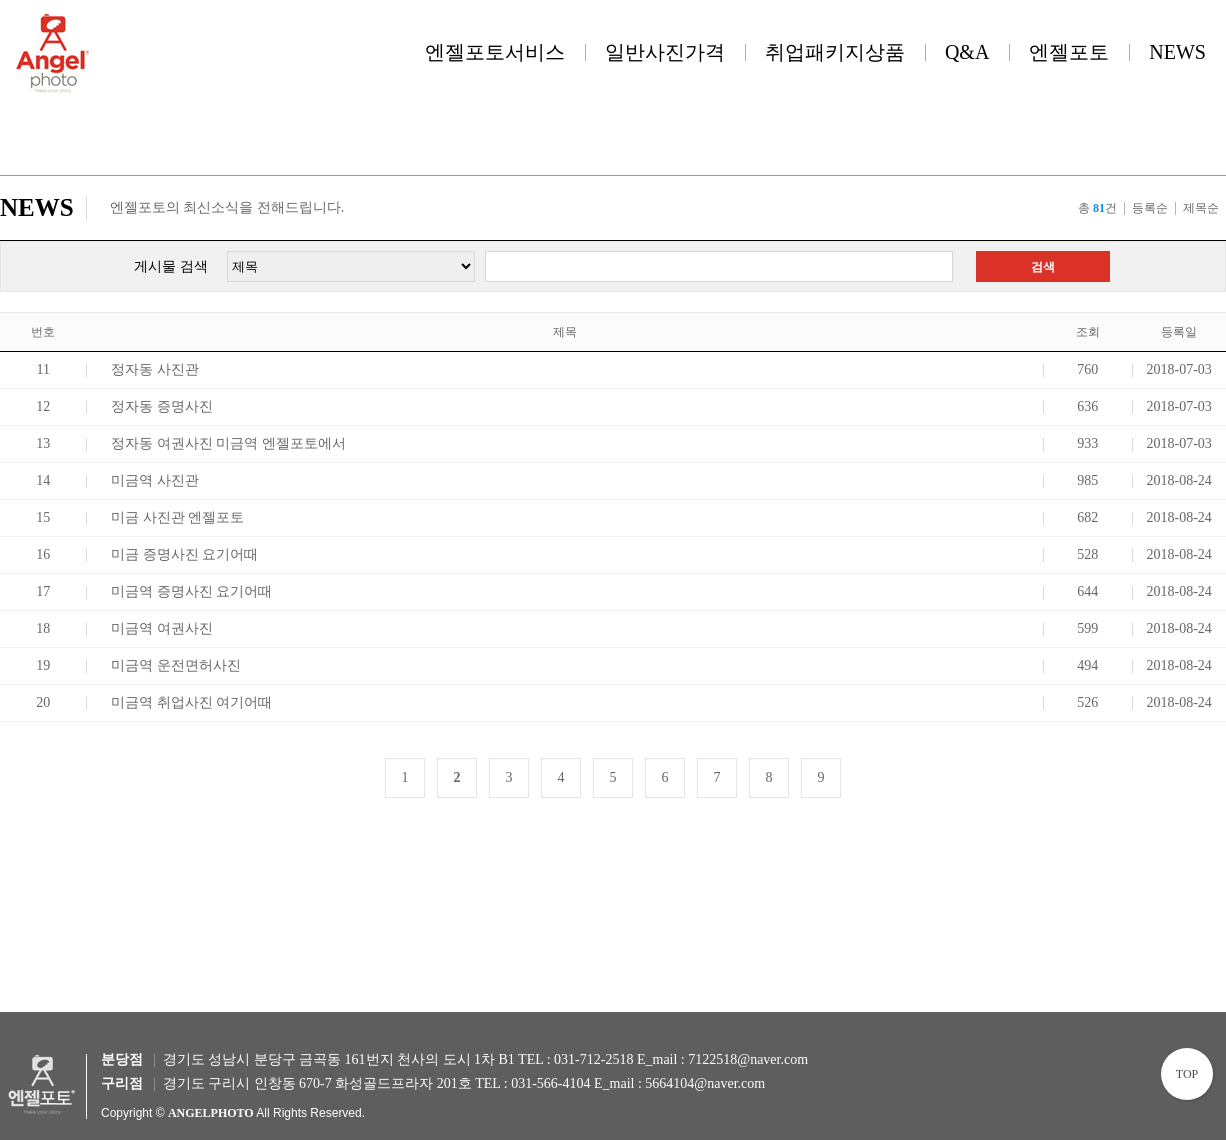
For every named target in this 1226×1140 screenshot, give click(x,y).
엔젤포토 (1069, 52)
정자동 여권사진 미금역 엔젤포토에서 (228, 443)
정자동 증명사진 (162, 406)
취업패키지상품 (835, 52)
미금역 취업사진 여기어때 (191, 702)
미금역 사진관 (155, 480)
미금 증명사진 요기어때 (184, 554)
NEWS (1177, 52)
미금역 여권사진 (162, 628)
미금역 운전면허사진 (176, 665)
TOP (1187, 1074)
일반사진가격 (665, 52)
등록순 (1150, 208)
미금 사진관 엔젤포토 (177, 517)
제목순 (1201, 208)
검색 (1043, 267)
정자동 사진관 (155, 369)
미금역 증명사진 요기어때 (191, 591)
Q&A (967, 52)
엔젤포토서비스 (495, 52)
